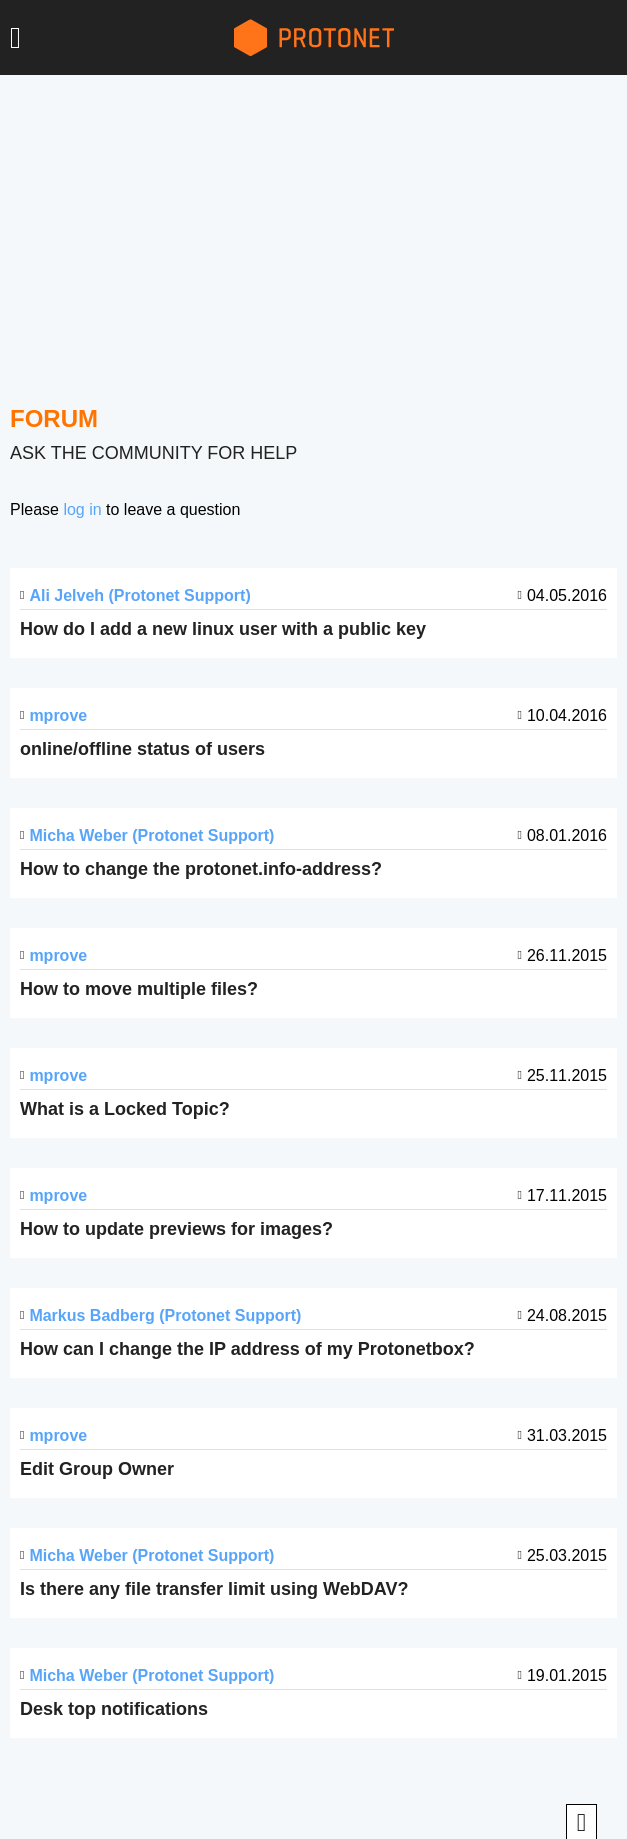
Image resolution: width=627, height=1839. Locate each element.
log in (82, 509)
